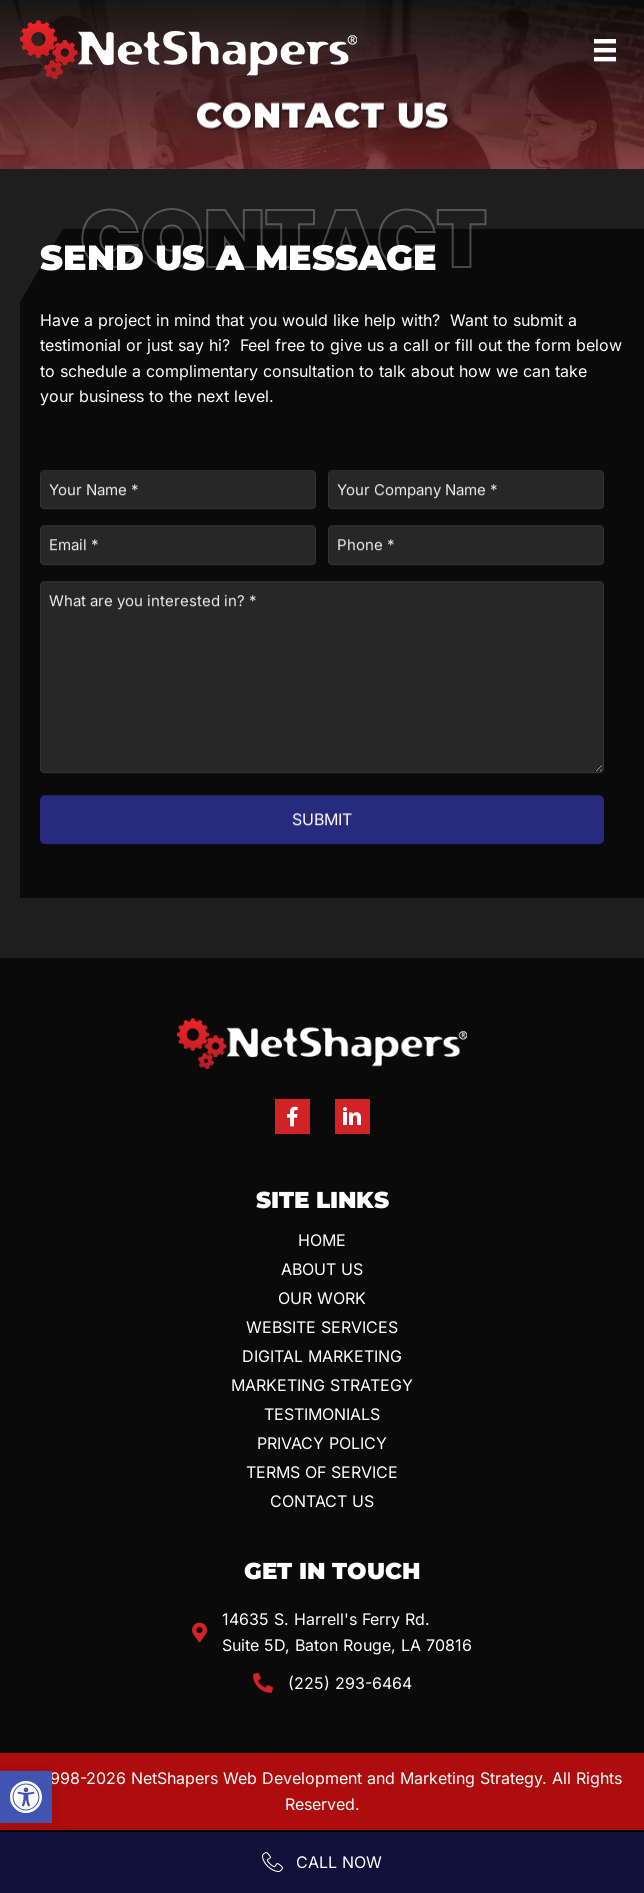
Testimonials (322, 1414)
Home (322, 1240)
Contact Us (322, 1501)
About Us (322, 1269)
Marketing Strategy (322, 1385)
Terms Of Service (322, 1472)
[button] (26, 1797)
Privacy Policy (322, 1443)
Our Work (322, 1298)
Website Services (322, 1327)
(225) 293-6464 (350, 1683)
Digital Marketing (322, 1356)
